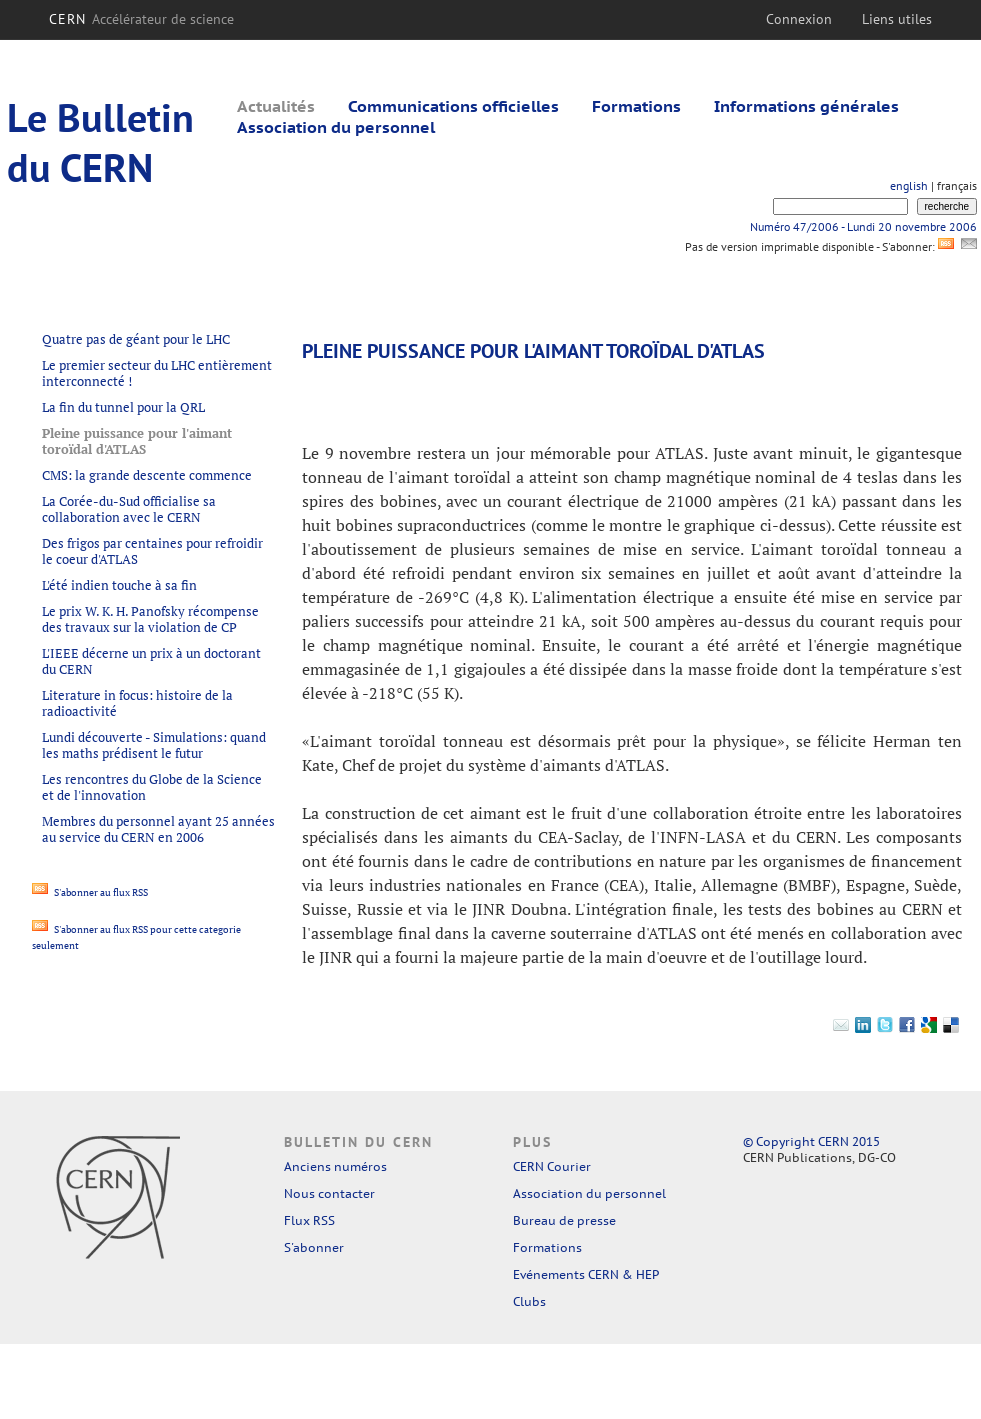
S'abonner (314, 1247)
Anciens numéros (335, 1166)
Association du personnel (336, 127)
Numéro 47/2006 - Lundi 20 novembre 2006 (863, 226)
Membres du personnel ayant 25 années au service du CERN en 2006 (158, 829)
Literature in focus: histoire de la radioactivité (137, 703)
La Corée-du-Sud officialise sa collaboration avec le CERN (129, 509)
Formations (636, 106)
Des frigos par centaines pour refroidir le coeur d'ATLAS (152, 551)
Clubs (529, 1301)
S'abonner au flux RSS (90, 892)
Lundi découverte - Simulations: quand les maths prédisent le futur (154, 745)
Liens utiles (897, 19)
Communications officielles (453, 106)
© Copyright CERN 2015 (811, 1141)
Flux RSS (309, 1220)
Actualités (276, 106)
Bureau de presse (564, 1220)
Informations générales (806, 106)
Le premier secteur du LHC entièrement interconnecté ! (157, 373)
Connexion (799, 19)
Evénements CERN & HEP (586, 1274)
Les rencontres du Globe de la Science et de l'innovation (152, 787)
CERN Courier (552, 1166)
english (909, 185)
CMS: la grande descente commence (147, 475)
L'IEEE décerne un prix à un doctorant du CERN (151, 661)
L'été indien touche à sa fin (119, 585)
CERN (141, 19)
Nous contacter (329, 1193)
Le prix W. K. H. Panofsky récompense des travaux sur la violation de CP (150, 619)
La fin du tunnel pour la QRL (123, 407)
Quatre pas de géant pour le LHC (136, 339)
